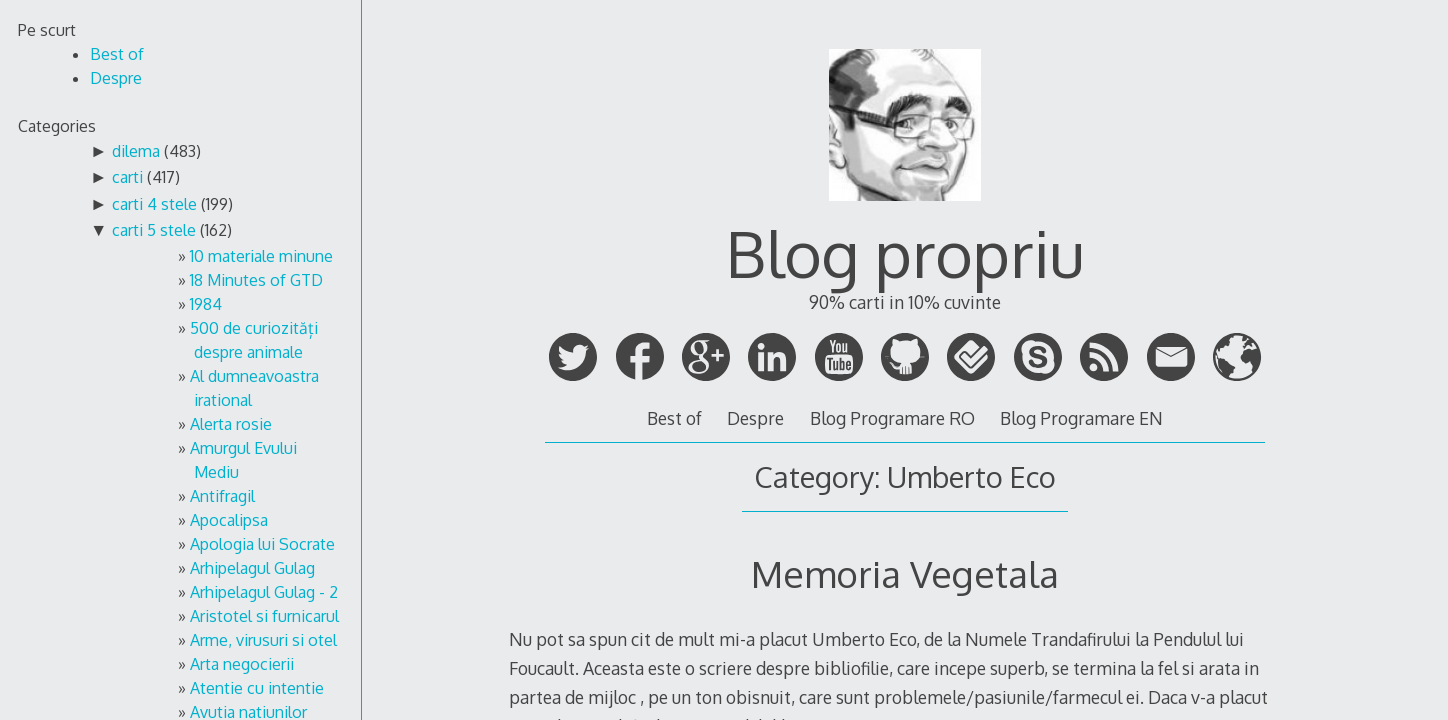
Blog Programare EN (1081, 418)
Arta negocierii (242, 664)
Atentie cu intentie (257, 688)
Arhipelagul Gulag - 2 (264, 592)
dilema (136, 151)
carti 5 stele (154, 230)
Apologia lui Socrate (262, 544)
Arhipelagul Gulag (252, 568)
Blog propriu (905, 252)
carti (127, 177)
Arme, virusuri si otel (263, 640)
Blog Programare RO (892, 418)
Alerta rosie (231, 424)
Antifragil (222, 496)
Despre (755, 418)
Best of (674, 418)
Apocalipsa (229, 520)
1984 (206, 304)
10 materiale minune (261, 256)
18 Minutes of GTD (256, 280)
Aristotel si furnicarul (264, 616)
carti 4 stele (154, 204)
